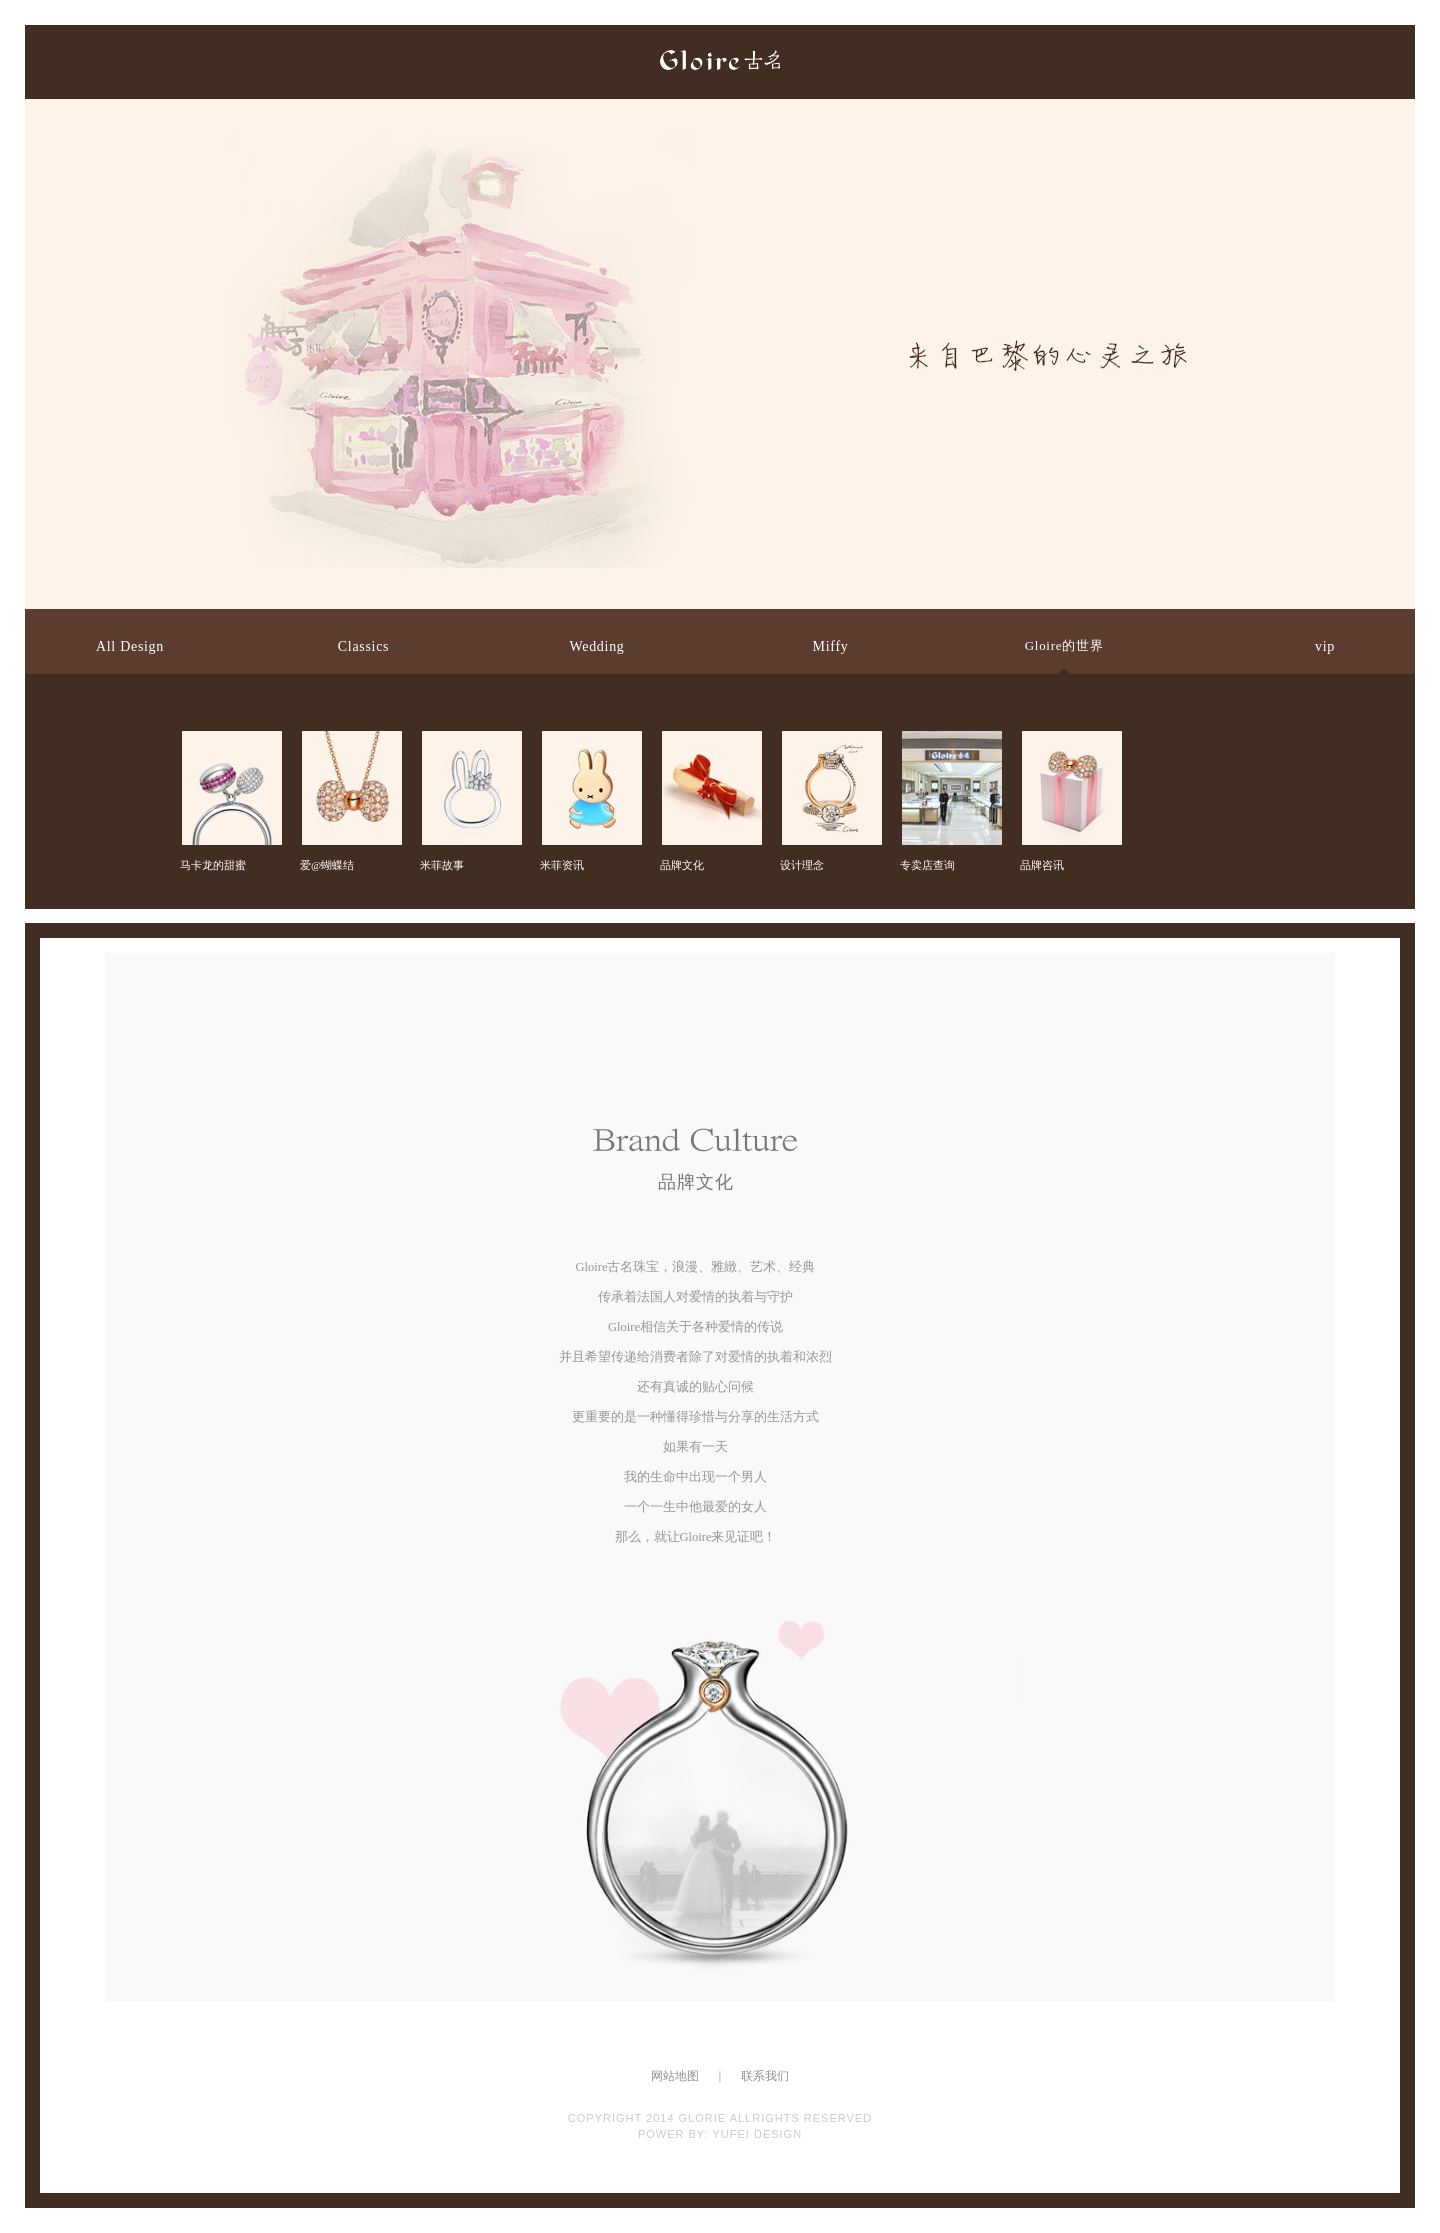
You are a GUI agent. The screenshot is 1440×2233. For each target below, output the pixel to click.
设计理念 (830, 748)
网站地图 (675, 2076)
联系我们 (765, 2076)
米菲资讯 (590, 748)
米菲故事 (470, 748)
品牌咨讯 (1070, 748)
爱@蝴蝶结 (350, 748)
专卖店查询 (950, 748)
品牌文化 (710, 748)
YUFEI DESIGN (757, 2134)
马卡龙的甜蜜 (230, 748)
